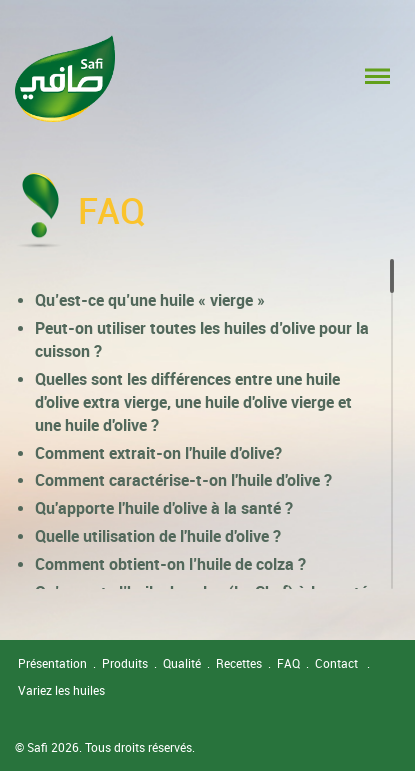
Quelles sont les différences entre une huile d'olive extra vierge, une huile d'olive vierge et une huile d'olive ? (193, 402)
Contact (336, 663)
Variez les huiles (61, 690)
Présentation (52, 663)
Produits (125, 663)
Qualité (182, 663)
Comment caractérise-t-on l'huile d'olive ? (183, 480)
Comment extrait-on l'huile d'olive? (158, 453)
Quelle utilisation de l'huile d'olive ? (158, 536)
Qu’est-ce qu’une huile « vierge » (150, 300)
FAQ (288, 663)
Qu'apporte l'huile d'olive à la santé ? (164, 508)
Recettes (239, 663)
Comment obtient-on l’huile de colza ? (170, 564)
